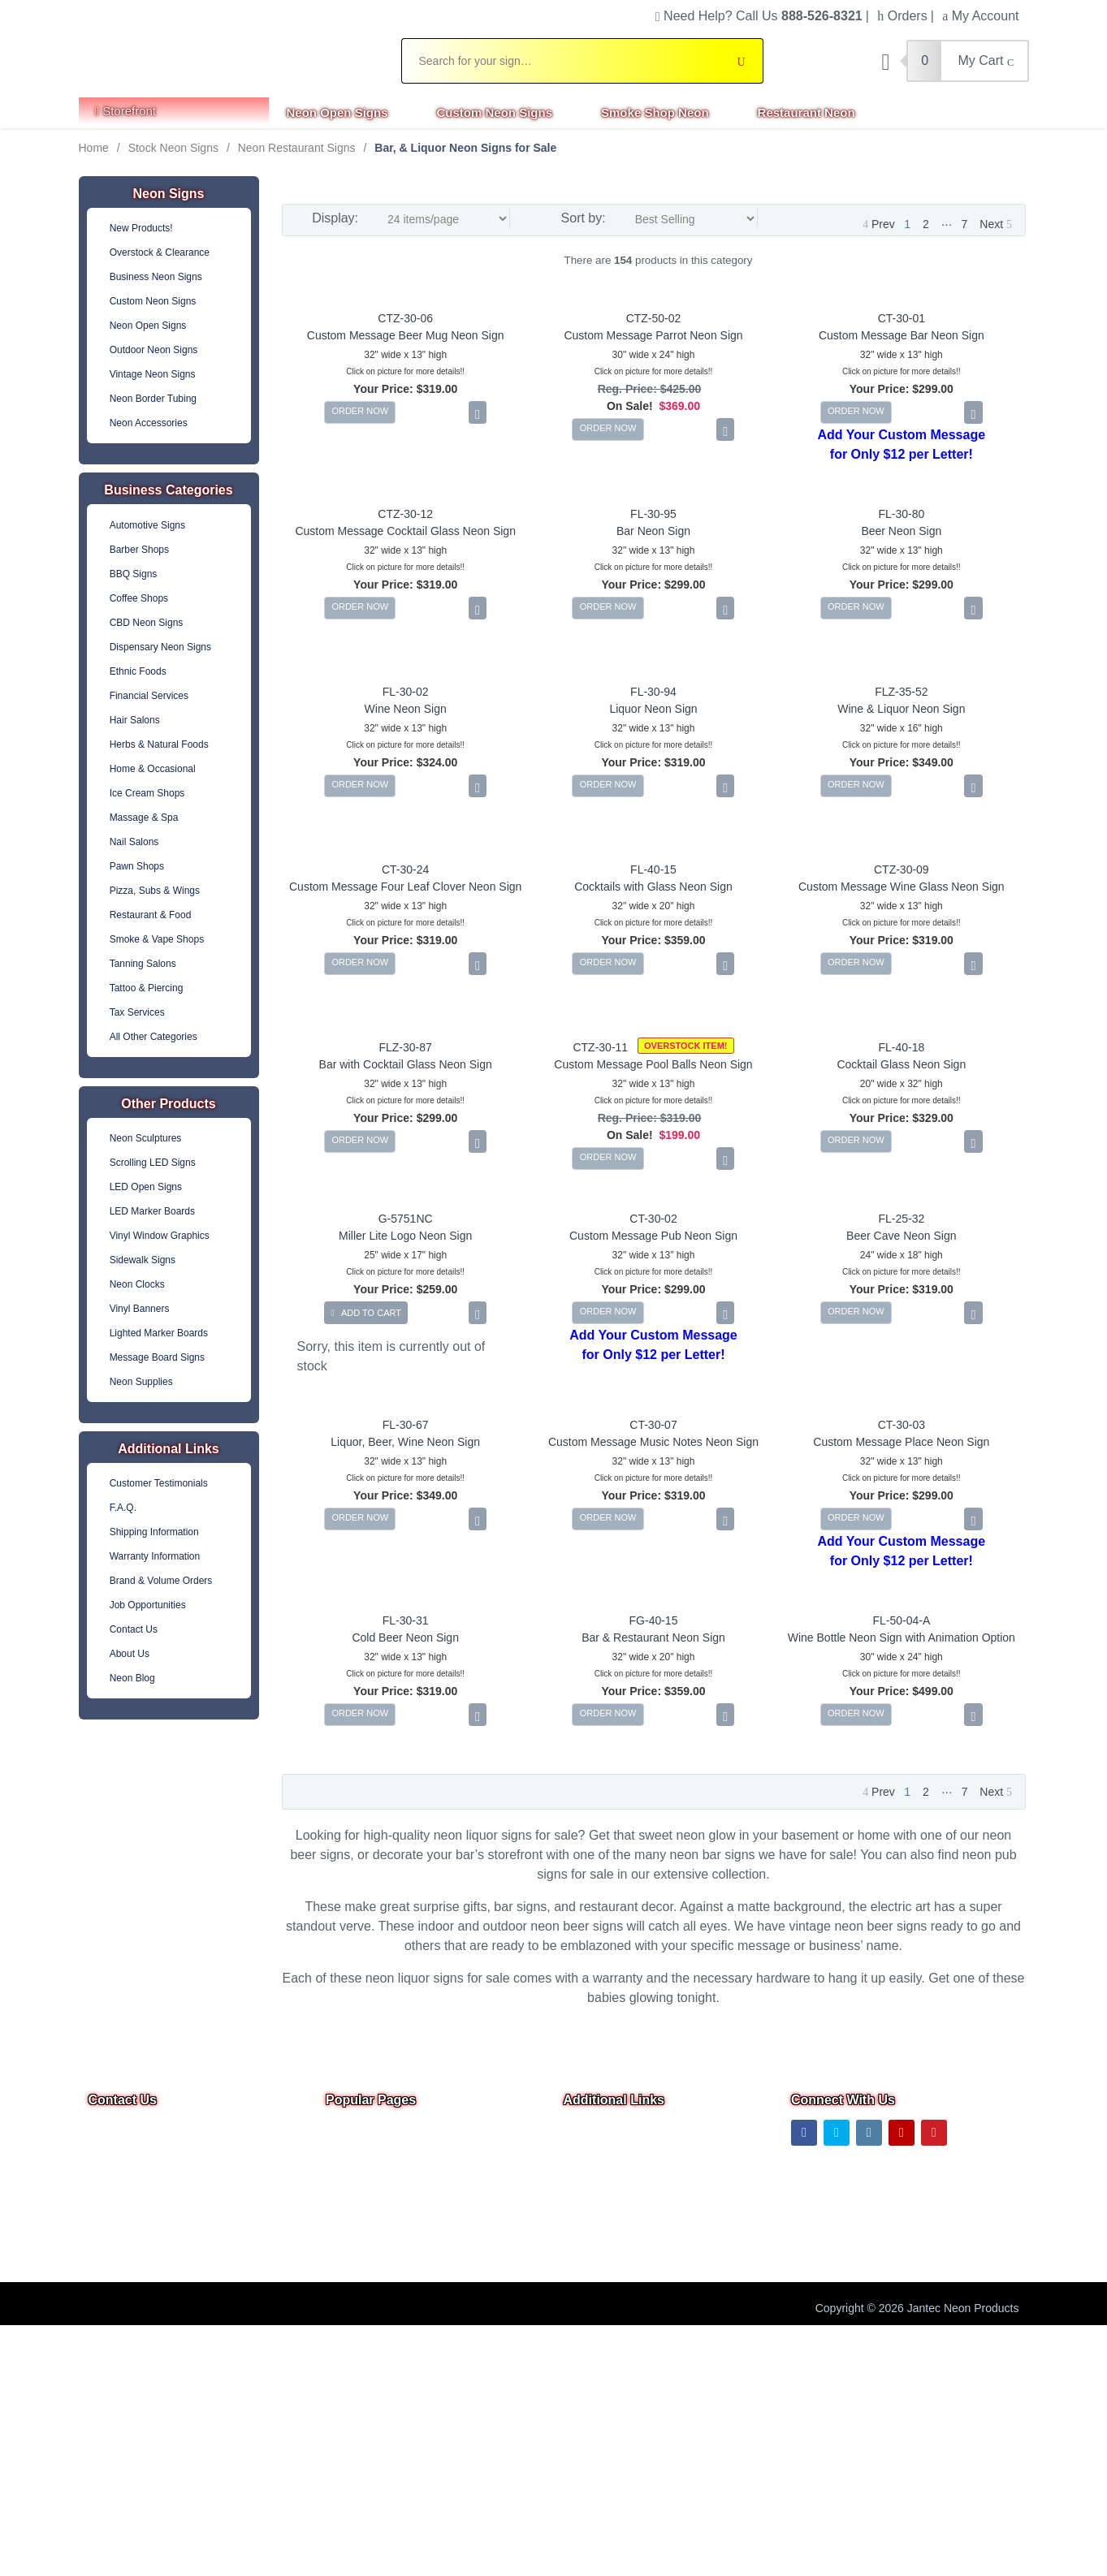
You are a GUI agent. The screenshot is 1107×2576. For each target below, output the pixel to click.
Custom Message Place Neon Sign (901, 1441)
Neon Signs (168, 194)
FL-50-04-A (901, 1620)
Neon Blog (132, 1678)
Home (94, 147)
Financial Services (149, 695)
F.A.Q (340, 2244)
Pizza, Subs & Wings (155, 890)
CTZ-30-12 (405, 513)
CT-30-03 (901, 1424)
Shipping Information (154, 1532)
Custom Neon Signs (495, 112)
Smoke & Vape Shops (157, 939)
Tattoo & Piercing (147, 988)
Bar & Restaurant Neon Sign (653, 1637)
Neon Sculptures (146, 1138)
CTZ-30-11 (600, 1047)
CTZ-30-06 (405, 318)
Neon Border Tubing (153, 398)
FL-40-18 (901, 1047)
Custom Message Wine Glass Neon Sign (901, 886)
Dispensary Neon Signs (160, 647)
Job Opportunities (148, 1605)
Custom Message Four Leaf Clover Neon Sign (405, 886)
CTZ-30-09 (901, 869)
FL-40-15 (653, 869)
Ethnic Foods (138, 671)
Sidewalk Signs (142, 1260)
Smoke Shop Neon (655, 112)
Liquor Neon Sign (653, 708)
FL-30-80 (901, 513)
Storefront (126, 111)
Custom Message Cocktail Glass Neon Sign (405, 530)
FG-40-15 (653, 1620)
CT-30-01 (901, 318)
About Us (129, 1653)
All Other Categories (153, 1036)
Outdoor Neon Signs (154, 350)
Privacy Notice (600, 2199)
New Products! (141, 228)
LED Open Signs (146, 1187)
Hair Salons (135, 720)
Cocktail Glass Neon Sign (901, 1064)
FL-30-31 (406, 1620)
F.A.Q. (123, 1507)
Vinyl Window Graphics (160, 1235)
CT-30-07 (653, 1424)
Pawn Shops (137, 866)
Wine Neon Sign (406, 708)
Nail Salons (134, 842)
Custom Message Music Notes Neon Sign (653, 1441)
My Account (980, 16)
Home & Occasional (153, 769)
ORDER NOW (359, 411)
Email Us (122, 2183)
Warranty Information (155, 1556)
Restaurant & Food (151, 915)
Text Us (109, 2225)
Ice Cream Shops (147, 793)
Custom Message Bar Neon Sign (901, 335)
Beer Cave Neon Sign (901, 1235)
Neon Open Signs (337, 112)
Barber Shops (139, 549)
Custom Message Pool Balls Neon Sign (653, 1064)
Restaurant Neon (806, 112)
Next (995, 224)
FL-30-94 (653, 691)
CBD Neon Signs (147, 622)
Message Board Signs (157, 1357)
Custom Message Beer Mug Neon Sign (405, 335)
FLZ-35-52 (901, 691)
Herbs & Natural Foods (159, 744)
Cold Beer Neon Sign (405, 1637)
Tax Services (137, 1012)
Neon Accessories (149, 423)
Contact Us (134, 1629)
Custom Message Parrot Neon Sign (653, 335)
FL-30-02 (406, 691)
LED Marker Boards (152, 1211)
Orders (902, 16)
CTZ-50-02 (653, 318)
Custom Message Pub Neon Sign (653, 1235)
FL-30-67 (406, 1424)
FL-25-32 (901, 1218)
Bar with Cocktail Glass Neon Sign (405, 1064)
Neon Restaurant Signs (297, 147)
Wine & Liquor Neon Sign (901, 708)
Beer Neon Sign (901, 530)
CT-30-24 (405, 869)
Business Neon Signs (156, 277)
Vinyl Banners (140, 1308)
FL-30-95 (653, 513)
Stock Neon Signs (173, 147)
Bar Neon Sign (653, 530)
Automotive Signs (147, 525)
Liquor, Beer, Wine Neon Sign (405, 1441)
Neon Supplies (141, 1381)
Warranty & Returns (613, 2244)
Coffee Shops (139, 598)
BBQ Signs (134, 574)
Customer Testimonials (159, 1483)
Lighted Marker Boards (159, 1333)
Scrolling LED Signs (153, 1162)
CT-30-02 (653, 1218)
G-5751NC (405, 1218)
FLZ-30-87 (404, 1047)
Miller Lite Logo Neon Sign (405, 1235)
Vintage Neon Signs (153, 374)
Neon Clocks (137, 1284)
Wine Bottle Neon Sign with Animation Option (901, 1637)
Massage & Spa (144, 817)
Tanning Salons (143, 963)
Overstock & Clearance (160, 252)
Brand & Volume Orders (161, 1580)
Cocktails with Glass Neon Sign (653, 886)
